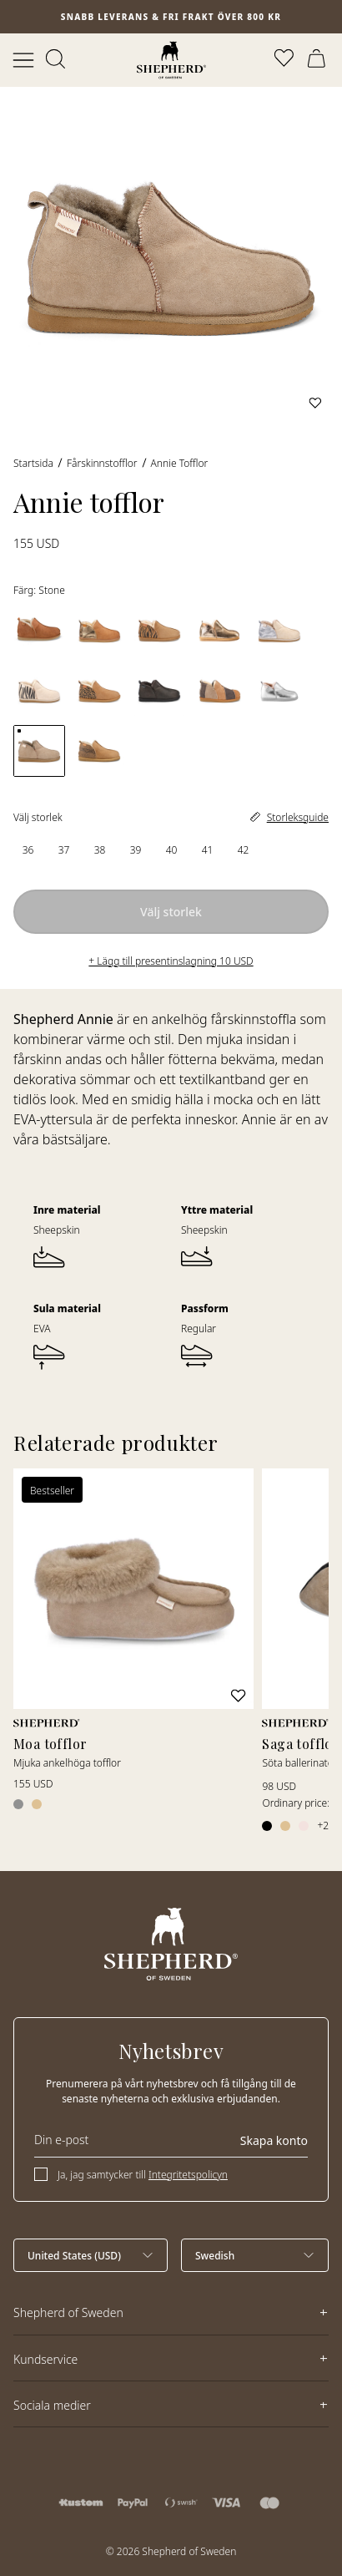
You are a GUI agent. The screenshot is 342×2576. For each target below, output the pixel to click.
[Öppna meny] (23, 60)
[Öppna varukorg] (318, 60)
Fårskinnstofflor (102, 463)
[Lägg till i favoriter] (315, 402)
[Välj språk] (255, 2255)
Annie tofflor (180, 463)
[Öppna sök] (56, 60)
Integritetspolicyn (188, 2175)
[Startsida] (171, 60)
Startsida (33, 463)
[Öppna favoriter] (285, 60)
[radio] (28, 850)
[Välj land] (90, 2255)
